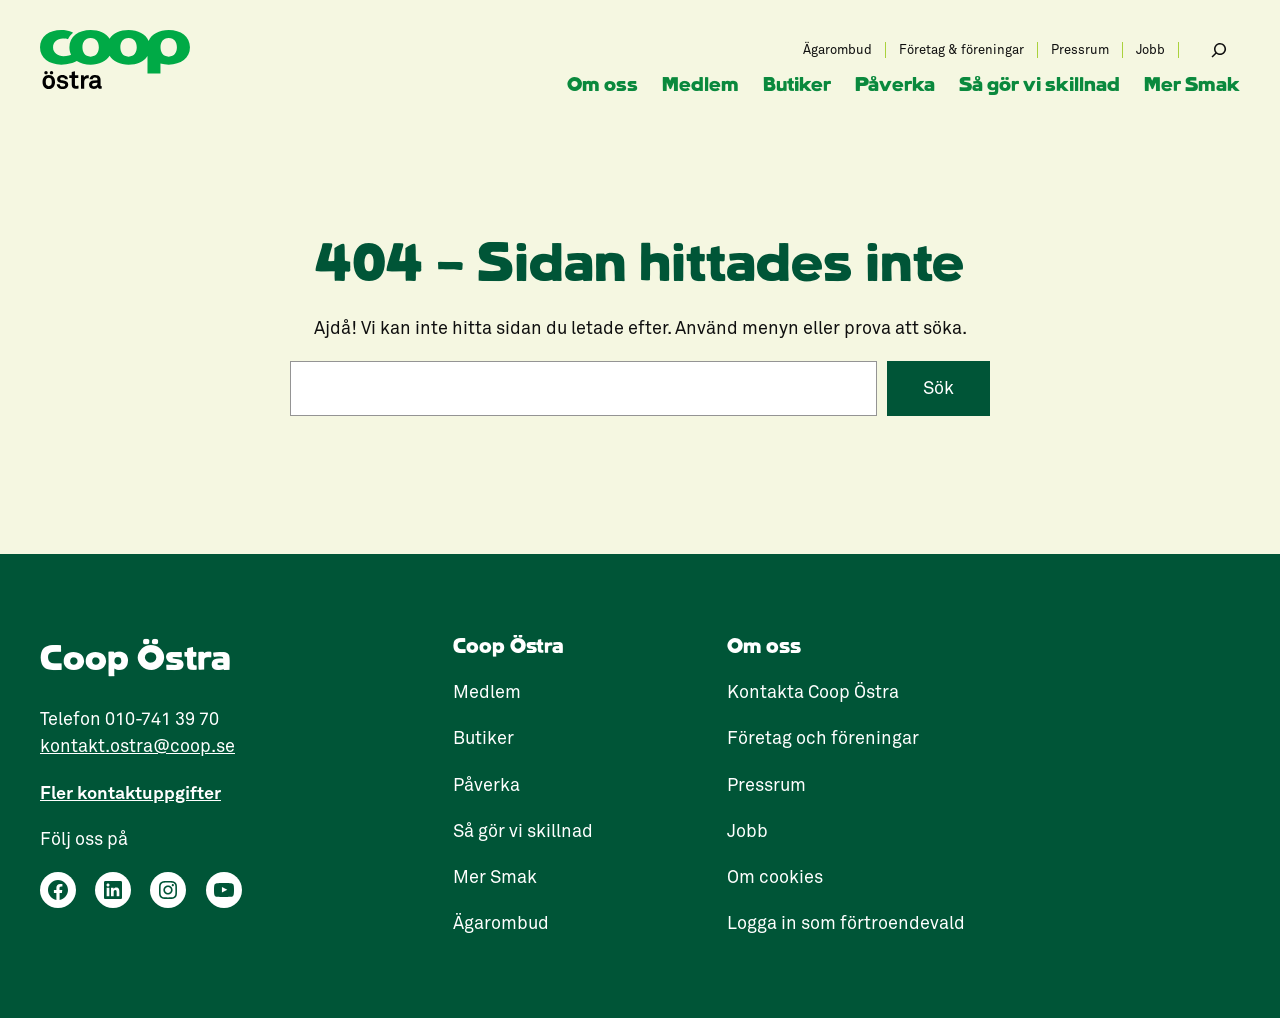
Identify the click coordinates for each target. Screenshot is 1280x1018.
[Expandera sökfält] (1219, 50)
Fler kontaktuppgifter (130, 792)
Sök (938, 388)
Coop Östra (508, 647)
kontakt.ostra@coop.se (137, 746)
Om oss (764, 647)
